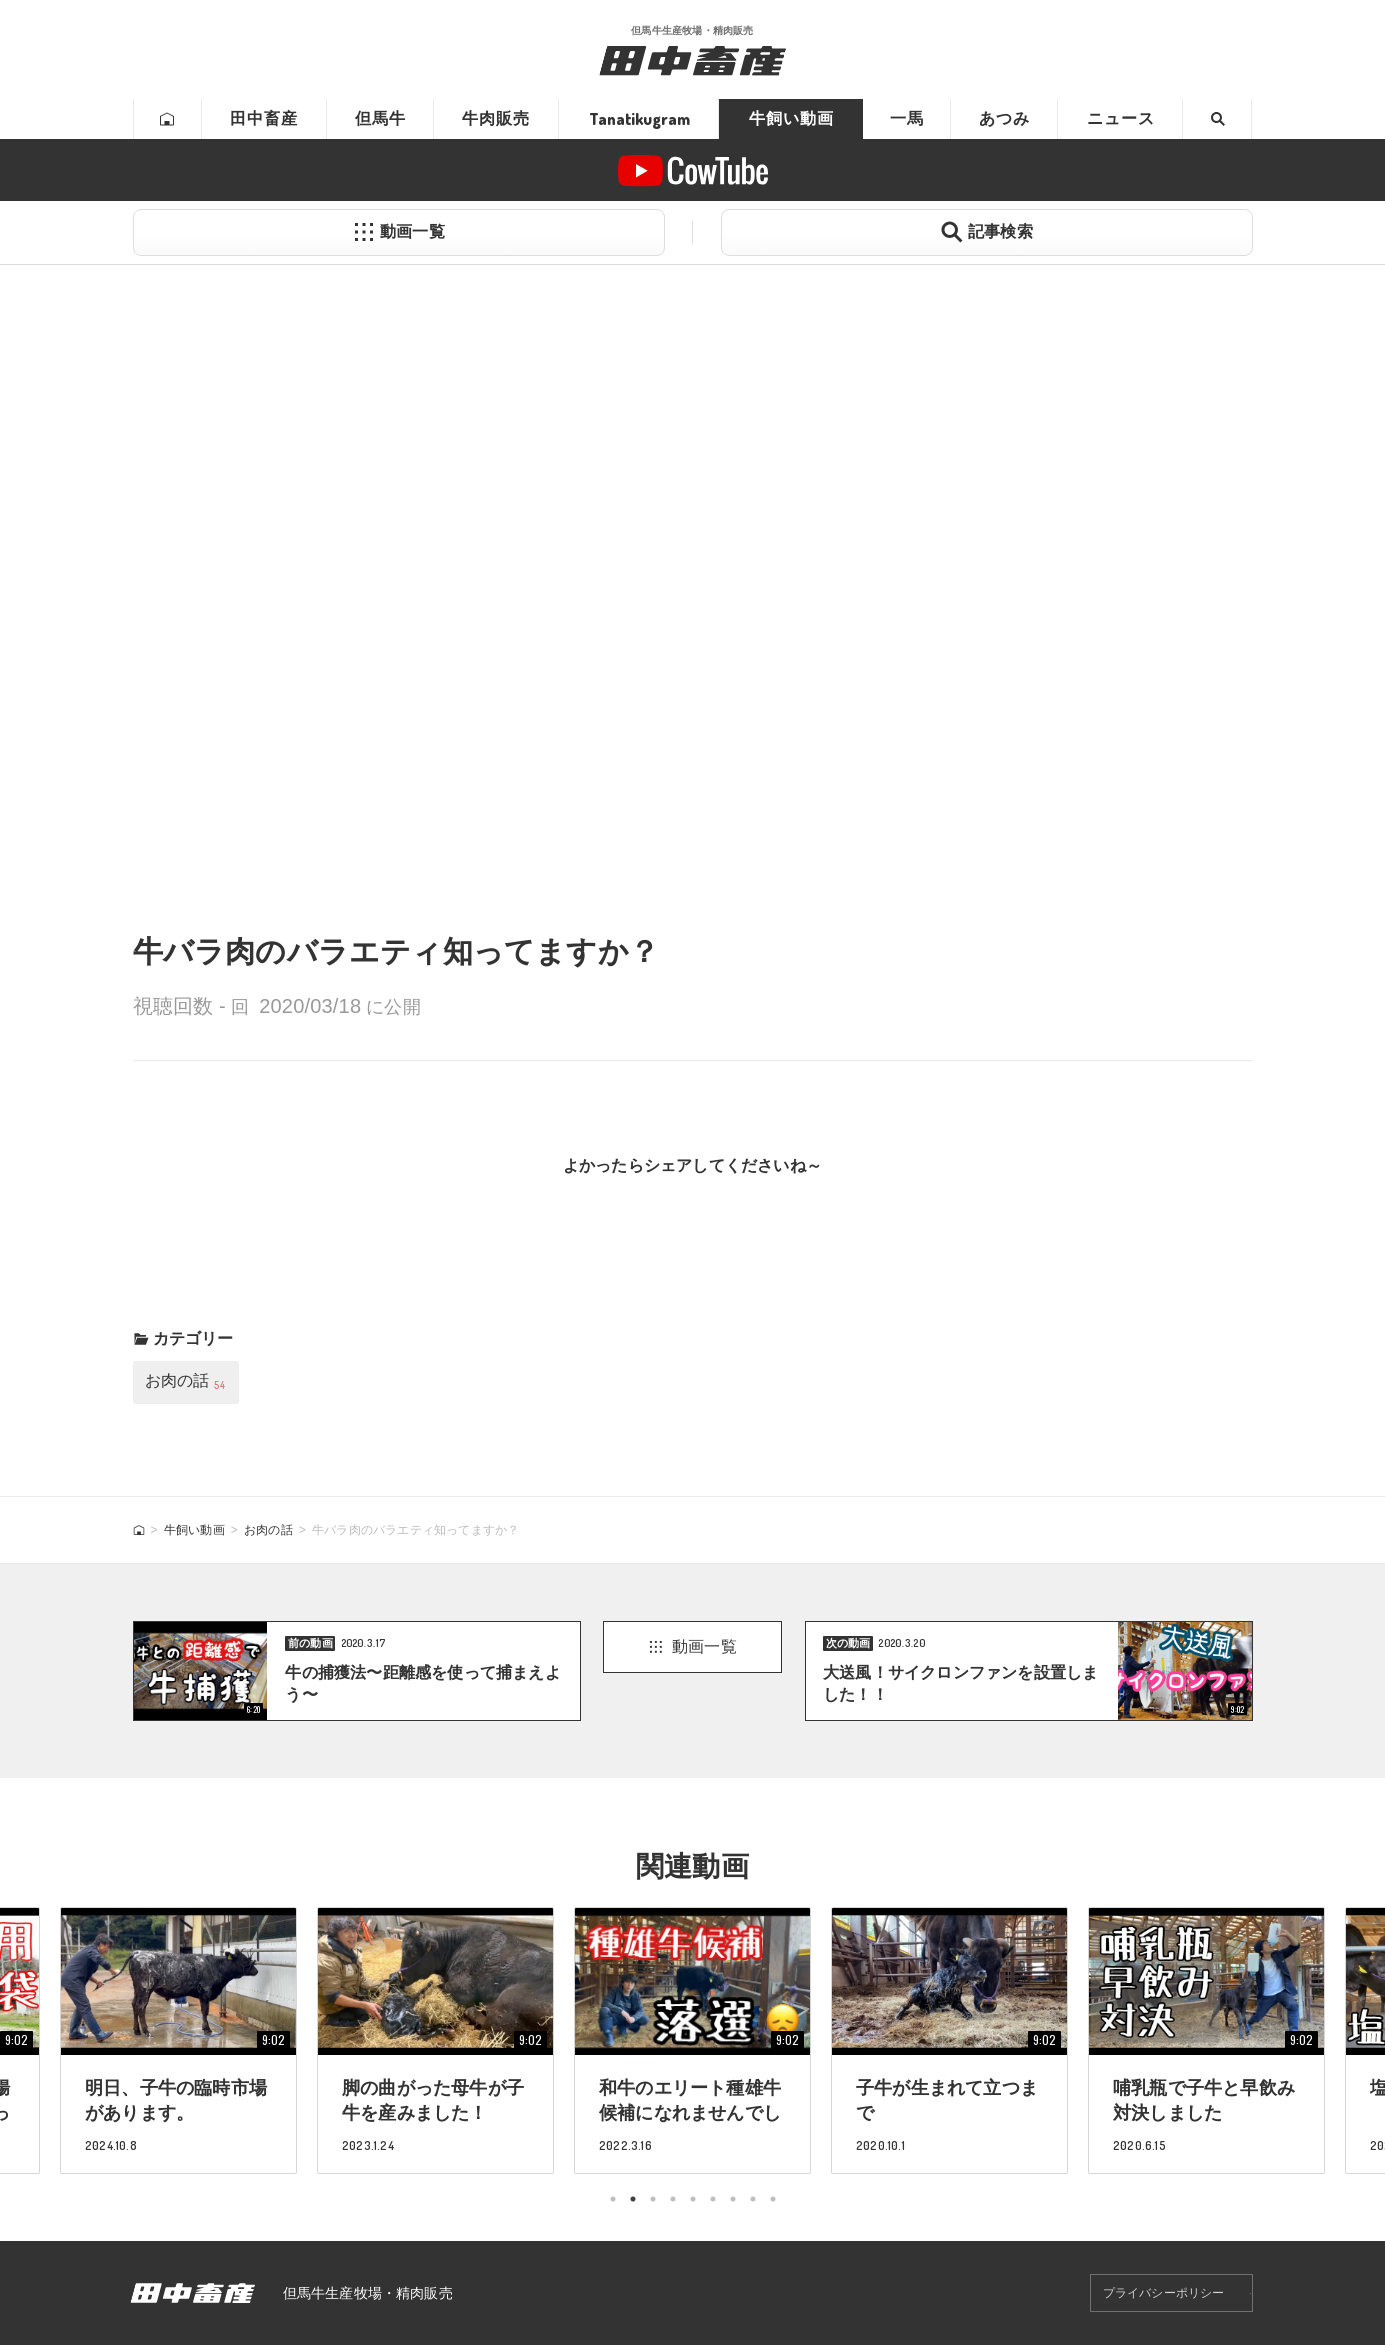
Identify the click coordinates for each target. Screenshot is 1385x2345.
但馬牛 (380, 118)
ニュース (1121, 118)
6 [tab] (713, 2199)
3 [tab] (653, 2199)
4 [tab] (673, 2199)
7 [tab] (733, 2199)
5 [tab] (693, 2199)
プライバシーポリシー (1164, 2293)
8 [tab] (753, 2199)
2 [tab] (633, 2199)
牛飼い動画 (791, 118)
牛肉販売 (496, 118)
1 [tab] (613, 2199)
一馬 (907, 118)
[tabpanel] (692, 2040)
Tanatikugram (639, 119)
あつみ (1004, 118)
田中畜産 (264, 118)
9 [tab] (773, 2199)
